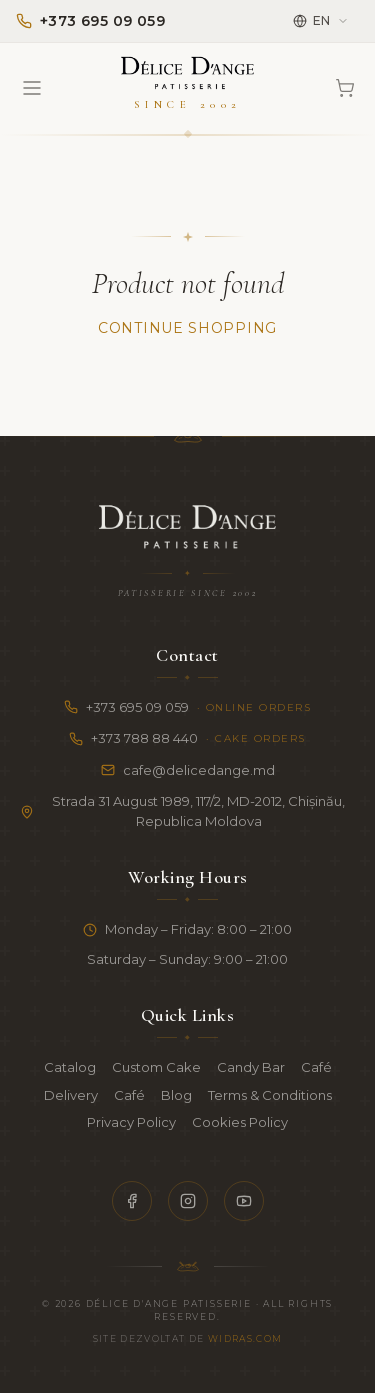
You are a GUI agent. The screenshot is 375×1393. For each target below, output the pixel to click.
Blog (176, 1095)
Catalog (70, 1067)
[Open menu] (32, 88)
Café (316, 1067)
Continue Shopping (187, 328)
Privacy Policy (131, 1122)
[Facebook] (132, 1201)
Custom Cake (156, 1067)
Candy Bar (251, 1067)
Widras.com (245, 1338)
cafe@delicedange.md (188, 770)
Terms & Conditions (270, 1095)
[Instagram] (188, 1201)
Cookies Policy (240, 1122)
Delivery (71, 1095)
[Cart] (345, 88)
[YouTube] (244, 1201)
